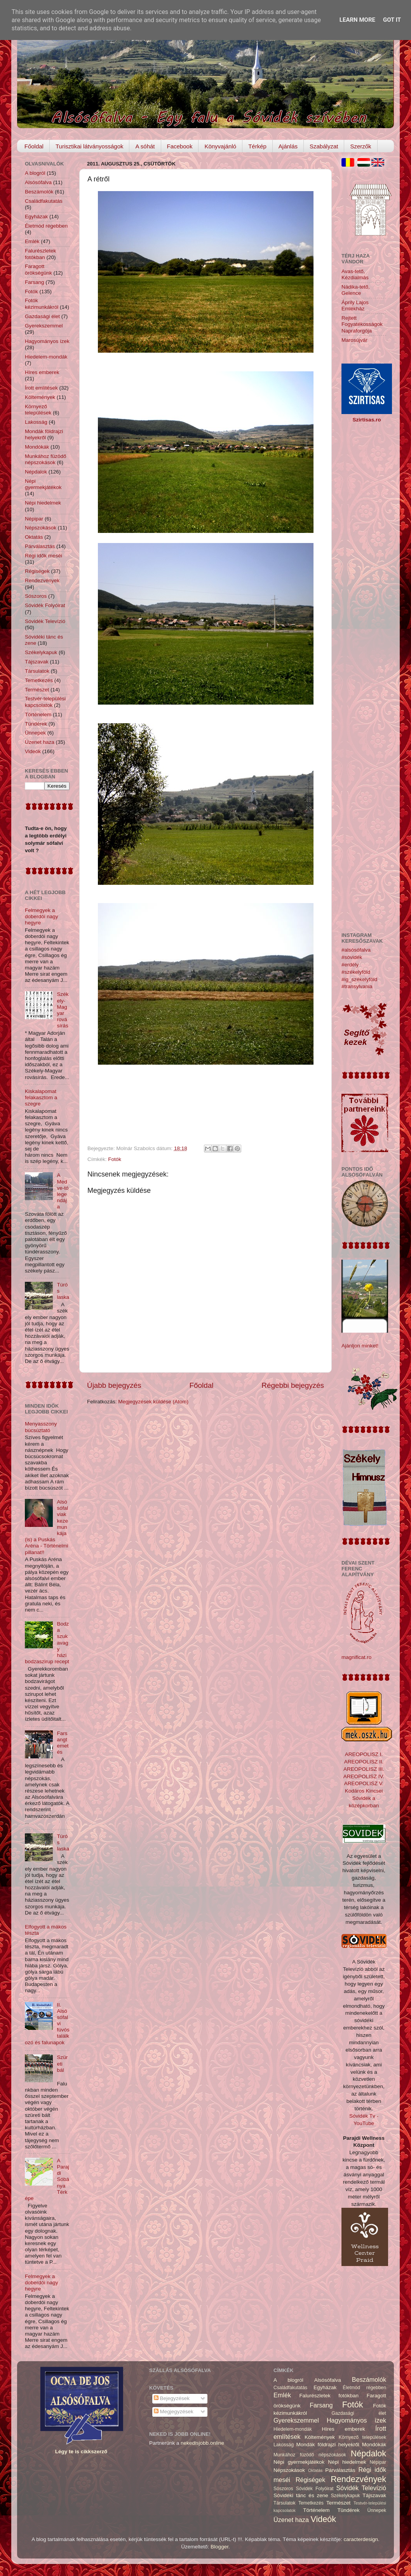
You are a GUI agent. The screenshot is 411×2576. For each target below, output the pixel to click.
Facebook (180, 146)
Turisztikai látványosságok (90, 146)
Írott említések (41, 388)
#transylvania (357, 986)
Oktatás (34, 537)
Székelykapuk (41, 652)
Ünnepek (35, 733)
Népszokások (40, 528)
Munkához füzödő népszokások (45, 459)
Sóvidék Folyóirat (45, 605)
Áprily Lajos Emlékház (355, 305)
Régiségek (37, 571)
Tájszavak (37, 662)
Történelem (38, 714)
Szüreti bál (62, 2063)
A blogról (35, 173)
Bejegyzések (172, 2398)
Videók (33, 751)
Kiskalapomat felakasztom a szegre (41, 1097)
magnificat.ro (356, 1657)
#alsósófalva (356, 950)
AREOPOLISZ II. (363, 1762)
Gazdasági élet (42, 316)
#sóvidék (351, 957)
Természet (37, 690)
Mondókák (37, 447)
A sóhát (145, 146)
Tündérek (36, 724)
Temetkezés (39, 680)
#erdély (350, 965)
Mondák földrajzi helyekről (44, 434)
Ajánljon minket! (359, 1346)
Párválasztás (40, 546)
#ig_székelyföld (359, 979)
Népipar (34, 519)
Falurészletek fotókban (40, 254)
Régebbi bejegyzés (292, 1385)
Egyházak (36, 216)
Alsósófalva (38, 182)
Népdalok (36, 472)
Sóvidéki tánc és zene (300, 2495)
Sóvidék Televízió (45, 621)
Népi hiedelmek (43, 503)
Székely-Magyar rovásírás (62, 1010)
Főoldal (34, 146)
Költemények (40, 397)
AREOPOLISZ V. (364, 1783)
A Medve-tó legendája (62, 1191)
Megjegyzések (173, 2411)
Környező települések (38, 410)
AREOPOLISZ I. (364, 1754)
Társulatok (37, 671)
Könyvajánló (220, 146)
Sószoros (36, 596)
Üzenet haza (39, 742)
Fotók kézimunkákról (41, 304)
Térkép (257, 146)
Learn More (357, 19)
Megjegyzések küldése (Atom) (153, 1402)
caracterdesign (361, 2539)
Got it (392, 19)
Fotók (114, 1159)
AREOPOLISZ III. (363, 1769)
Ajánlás (288, 146)
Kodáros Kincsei (364, 1791)
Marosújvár (354, 340)
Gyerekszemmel (44, 326)
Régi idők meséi (43, 556)
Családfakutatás (44, 201)
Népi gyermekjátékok (43, 484)
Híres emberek (42, 372)
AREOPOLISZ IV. (363, 1776)
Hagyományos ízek (47, 341)
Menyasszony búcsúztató (41, 1427)
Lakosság (36, 422)
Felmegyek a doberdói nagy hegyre (41, 916)
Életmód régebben (46, 226)
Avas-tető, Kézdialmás (355, 274)
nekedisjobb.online (202, 2443)
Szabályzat (324, 146)
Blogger (219, 2547)
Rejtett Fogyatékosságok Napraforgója (362, 324)
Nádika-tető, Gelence (355, 290)
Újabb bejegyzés (114, 1385)
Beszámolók (39, 192)
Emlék (32, 241)
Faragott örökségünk (38, 269)
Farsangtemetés (62, 1742)
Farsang (34, 282)
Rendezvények (42, 580)
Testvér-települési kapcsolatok (45, 702)
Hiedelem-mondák (46, 357)
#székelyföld (355, 972)
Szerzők (360, 146)
